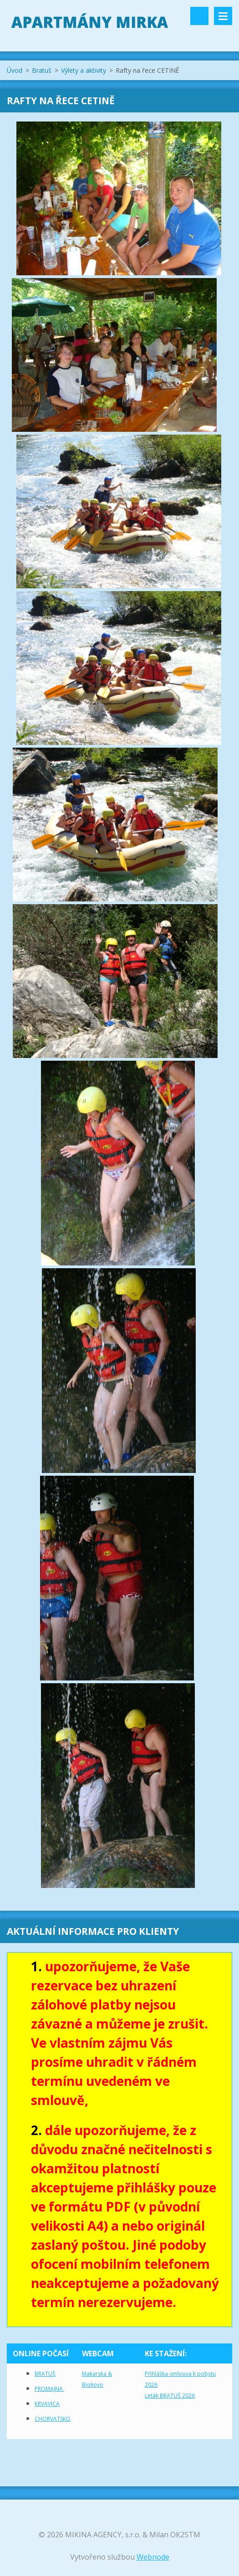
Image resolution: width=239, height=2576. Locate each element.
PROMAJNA (49, 2389)
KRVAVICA (47, 2404)
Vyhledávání (199, 16)
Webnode (153, 2557)
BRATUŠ (45, 2374)
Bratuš (41, 70)
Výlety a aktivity (83, 70)
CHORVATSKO (53, 2419)
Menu (223, 16)
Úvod (14, 70)
